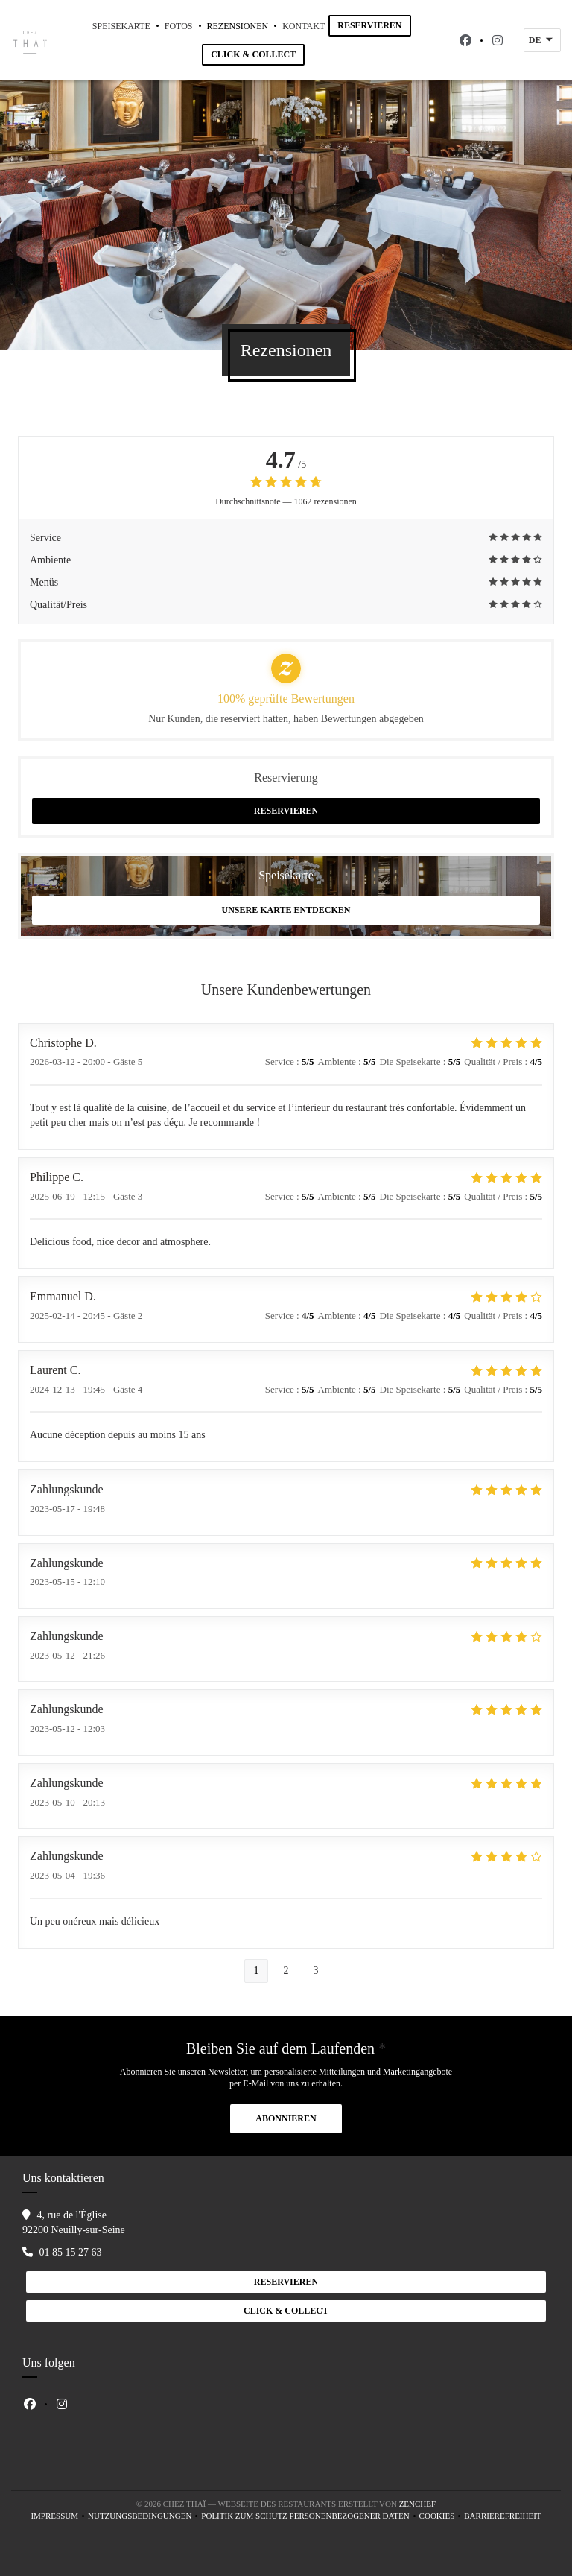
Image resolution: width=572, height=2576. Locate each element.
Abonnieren (285, 2118)
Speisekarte (121, 26)
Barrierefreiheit (502, 2516)
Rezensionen (238, 26)
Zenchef (417, 2503)
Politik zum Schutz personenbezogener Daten (310, 2516)
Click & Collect (253, 54)
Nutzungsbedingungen (144, 2516)
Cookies (442, 2516)
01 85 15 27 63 (70, 2252)
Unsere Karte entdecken (286, 910)
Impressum (59, 2516)
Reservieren (369, 25)
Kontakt (303, 26)
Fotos (179, 26)
